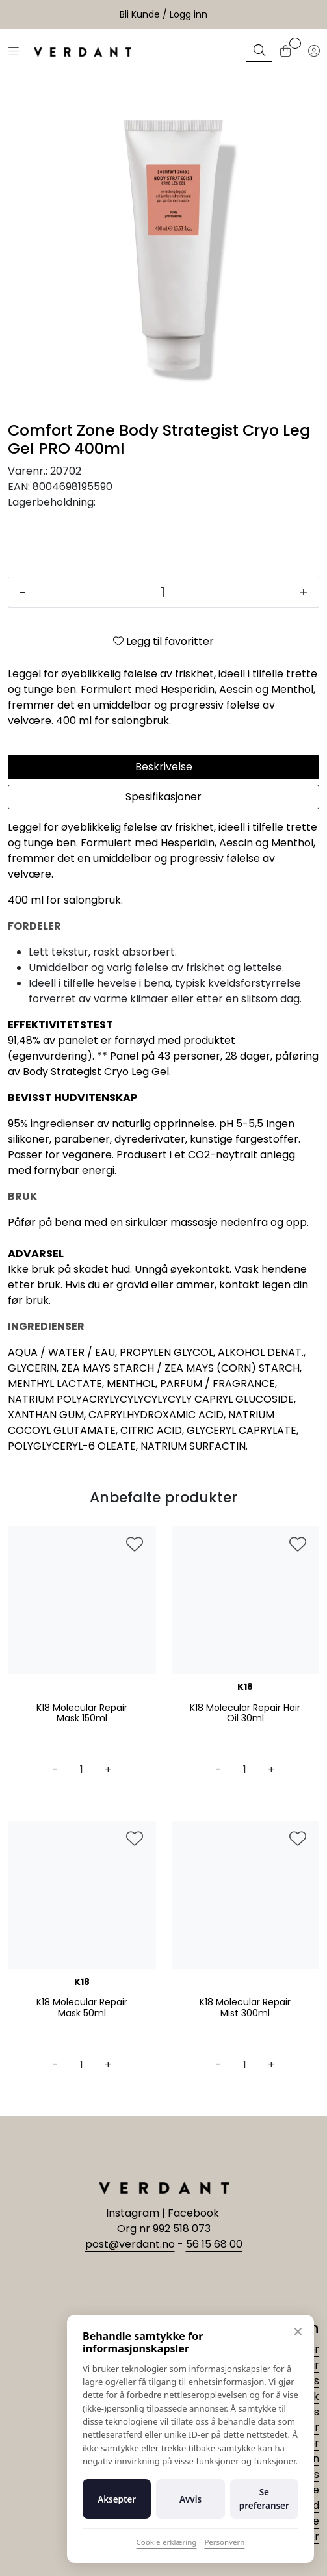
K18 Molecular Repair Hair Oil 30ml (245, 1713)
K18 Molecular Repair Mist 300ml (245, 2008)
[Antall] (162, 592)
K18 (245, 1686)
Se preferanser (264, 2498)
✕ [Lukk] (298, 2331)
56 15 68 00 (214, 2244)
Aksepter (117, 2499)
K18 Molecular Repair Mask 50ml (81, 2008)
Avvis (190, 2499)
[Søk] (259, 52)
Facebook (195, 2212)
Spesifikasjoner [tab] (163, 796)
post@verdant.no (130, 2244)
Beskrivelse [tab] (163, 766)
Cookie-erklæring (167, 2542)
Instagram (134, 2212)
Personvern (224, 2542)
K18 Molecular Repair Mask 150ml (81, 1713)
